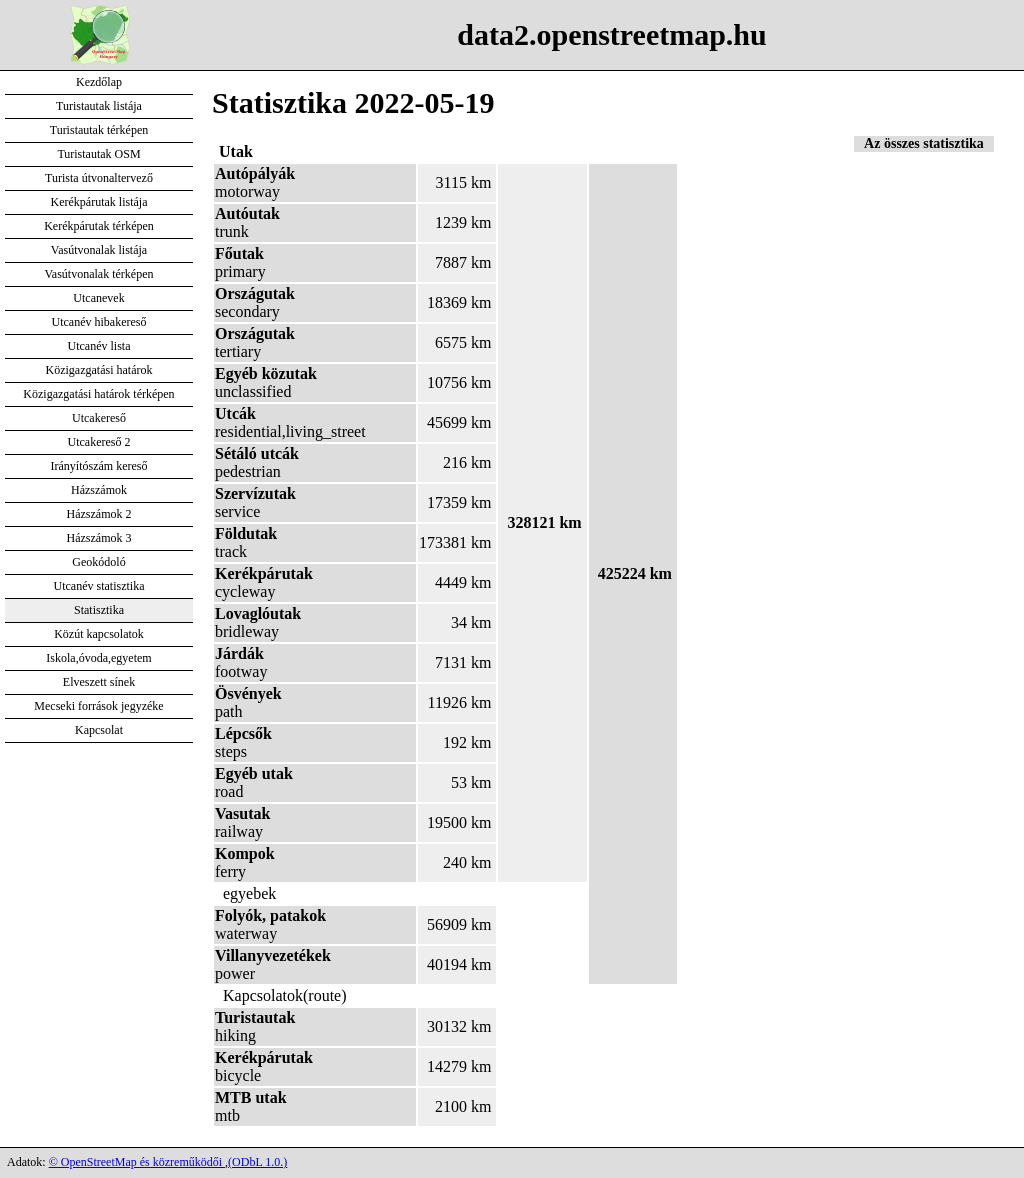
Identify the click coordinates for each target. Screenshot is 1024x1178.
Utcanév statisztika (99, 586)
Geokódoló (98, 562)
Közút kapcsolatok (99, 634)
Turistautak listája (99, 106)
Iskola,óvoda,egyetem (98, 658)
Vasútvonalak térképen (99, 274)
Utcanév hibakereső (99, 322)
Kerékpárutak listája (99, 202)
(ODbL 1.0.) (257, 1162)
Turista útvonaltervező (99, 178)
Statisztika (99, 610)
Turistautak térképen (99, 130)
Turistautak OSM (98, 154)
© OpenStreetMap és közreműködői (137, 1162)
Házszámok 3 (99, 538)
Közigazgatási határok (99, 370)
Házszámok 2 (99, 514)
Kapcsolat (99, 730)
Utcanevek (98, 298)
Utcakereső (99, 418)
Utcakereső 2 (99, 442)
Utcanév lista (99, 346)
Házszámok (99, 490)
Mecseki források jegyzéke (98, 706)
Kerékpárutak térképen (99, 226)
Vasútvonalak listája (99, 250)
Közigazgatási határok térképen (98, 394)
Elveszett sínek (99, 682)
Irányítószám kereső (99, 466)
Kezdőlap (99, 82)
